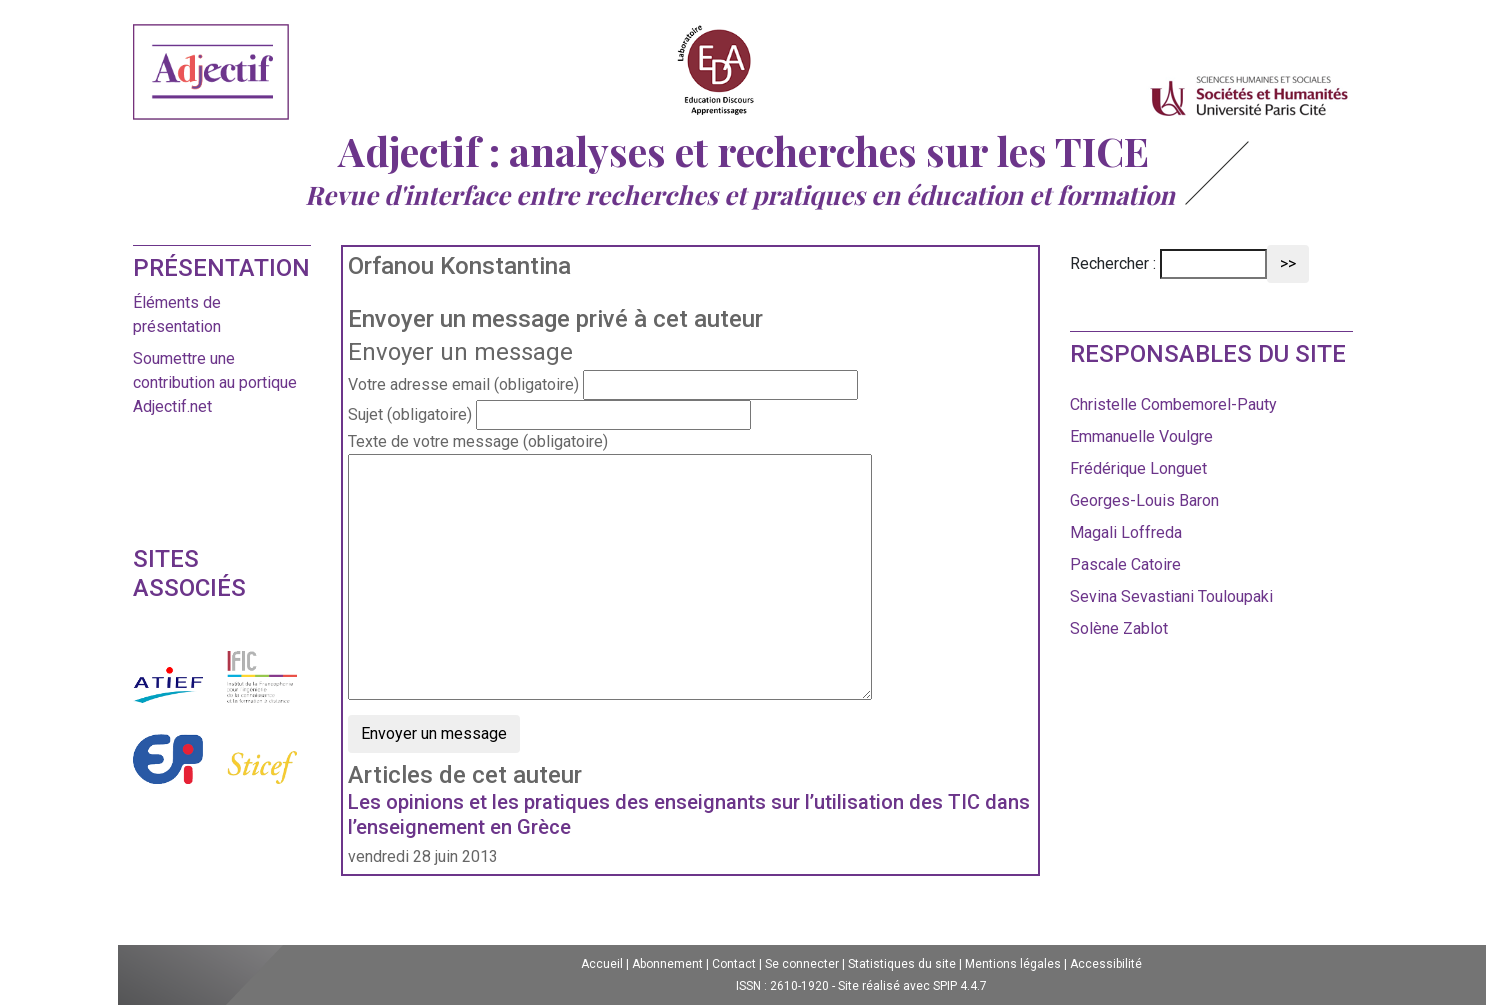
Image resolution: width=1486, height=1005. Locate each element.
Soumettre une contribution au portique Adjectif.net (215, 382)
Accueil (602, 964)
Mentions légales (1013, 964)
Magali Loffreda (1126, 532)
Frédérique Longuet (1138, 468)
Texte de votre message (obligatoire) (478, 441)
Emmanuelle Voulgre (1141, 436)
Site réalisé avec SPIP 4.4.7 (912, 986)
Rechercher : (1113, 263)
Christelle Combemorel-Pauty (1173, 404)
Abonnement (667, 964)
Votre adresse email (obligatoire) (463, 384)
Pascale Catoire (1125, 564)
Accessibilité (1106, 964)
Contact (734, 964)
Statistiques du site (902, 964)
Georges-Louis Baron (1144, 500)
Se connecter (802, 964)
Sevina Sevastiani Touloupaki (1171, 596)
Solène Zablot (1119, 628)
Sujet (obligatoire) (410, 414)
